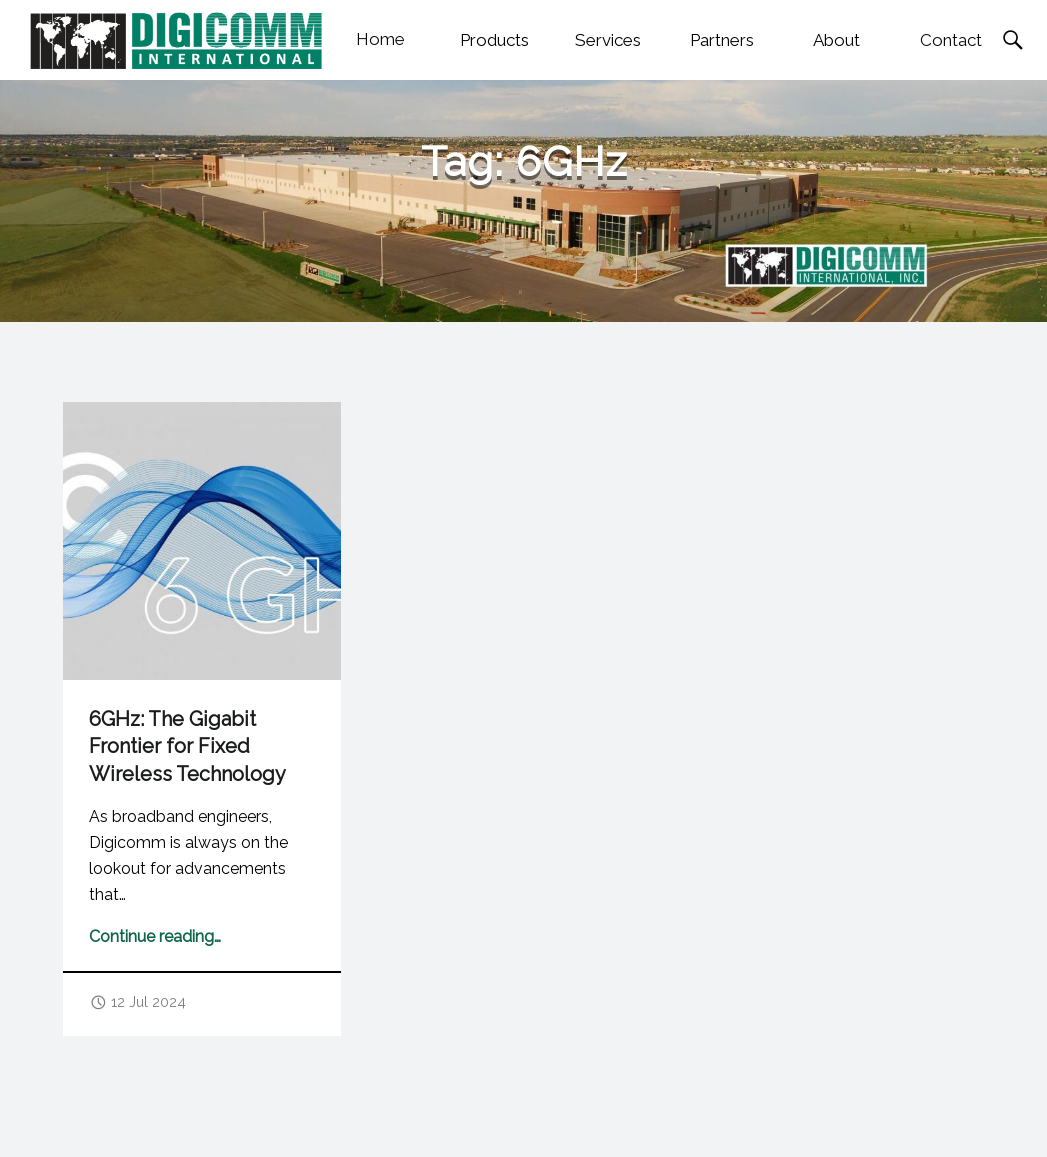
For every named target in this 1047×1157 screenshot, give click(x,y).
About (836, 40)
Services (608, 40)
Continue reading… (155, 936)
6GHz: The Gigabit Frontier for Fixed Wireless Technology (187, 746)
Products (494, 40)
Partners (722, 40)
